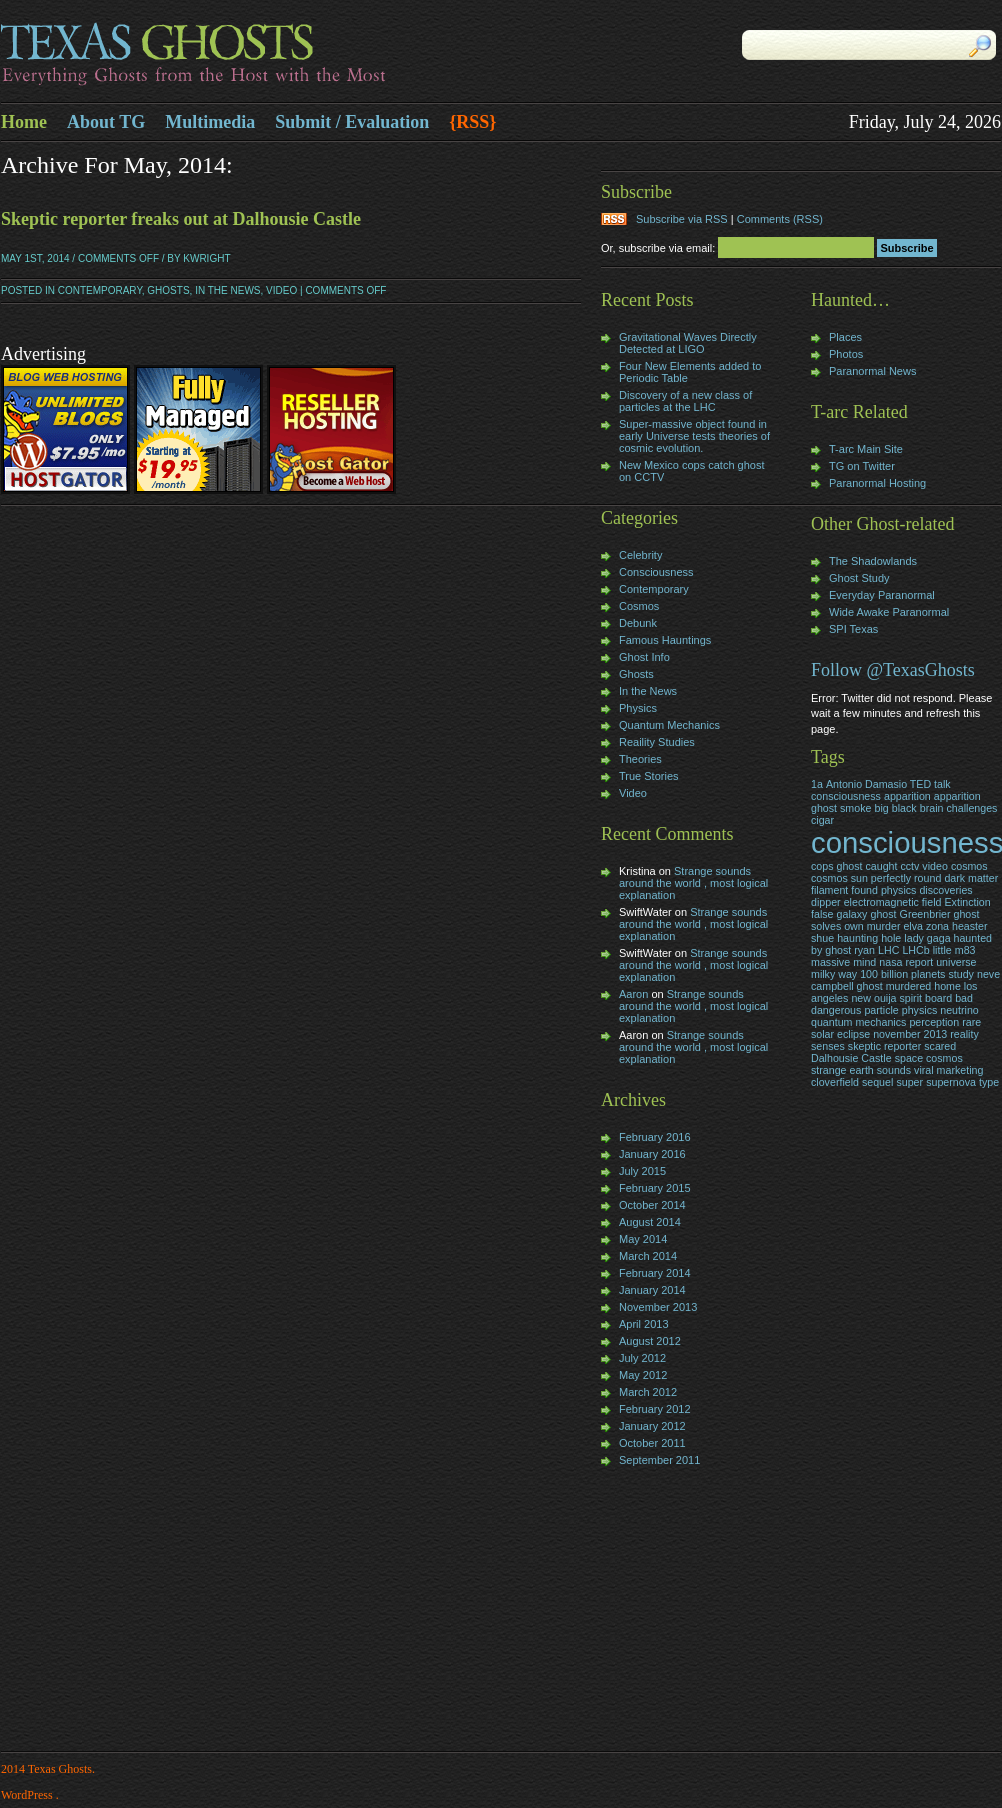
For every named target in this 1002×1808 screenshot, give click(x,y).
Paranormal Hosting (877, 483)
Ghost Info (644, 657)
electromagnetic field (893, 902)
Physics (638, 708)
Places (845, 337)
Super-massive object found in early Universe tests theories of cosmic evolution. (694, 436)
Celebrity (640, 555)
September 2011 (659, 1460)
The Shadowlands (873, 561)
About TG (106, 122)
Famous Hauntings (665, 640)
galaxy (852, 914)
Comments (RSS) (780, 219)
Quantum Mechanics (669, 725)
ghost (883, 914)
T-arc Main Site (866, 449)
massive (830, 962)
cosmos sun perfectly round (876, 878)
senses (828, 1046)
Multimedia (210, 122)
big (881, 808)
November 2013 (658, 1307)
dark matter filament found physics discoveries (904, 884)
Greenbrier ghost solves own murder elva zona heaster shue (899, 926)
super (909, 1082)
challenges (972, 808)
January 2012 (652, 1426)
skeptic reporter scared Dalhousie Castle (883, 1052)
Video (281, 290)
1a (817, 784)
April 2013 (644, 1324)
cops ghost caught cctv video (879, 866)
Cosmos (639, 606)
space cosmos (929, 1058)
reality (964, 1034)
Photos (846, 354)
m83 (965, 950)
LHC (888, 950)
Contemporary (100, 290)
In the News (227, 290)
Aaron (633, 994)
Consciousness (656, 572)
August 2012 (650, 1341)
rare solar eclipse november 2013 (896, 1028)
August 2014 (650, 1222)
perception (934, 1022)
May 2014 (643, 1239)
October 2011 (652, 1443)
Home (24, 122)
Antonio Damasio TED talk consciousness (881, 790)
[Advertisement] (661, 1611)
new (861, 998)
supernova (951, 1082)
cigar (822, 820)
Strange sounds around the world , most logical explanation (693, 883)
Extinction (967, 902)
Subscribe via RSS (682, 219)
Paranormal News (872, 371)
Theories (640, 759)
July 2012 (642, 1358)
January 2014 (652, 1290)
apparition (907, 796)
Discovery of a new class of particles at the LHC (685, 401)
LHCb (915, 950)
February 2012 (655, 1409)
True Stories (649, 776)
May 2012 (643, 1375)
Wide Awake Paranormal (889, 612)
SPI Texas (853, 629)
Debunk (638, 623)
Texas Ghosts (251, 56)
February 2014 (655, 1273)
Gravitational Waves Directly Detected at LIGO (688, 343)
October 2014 (652, 1205)
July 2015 (642, 1171)
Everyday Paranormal (882, 595)
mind (864, 962)
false (822, 914)
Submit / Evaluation (352, 122)
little (942, 950)
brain (932, 808)
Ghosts (168, 290)
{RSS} (472, 122)
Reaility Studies (657, 742)
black (904, 808)
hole (891, 938)
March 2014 (648, 1256)
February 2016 (655, 1137)
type (989, 1082)
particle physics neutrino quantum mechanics (895, 1016)
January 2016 (652, 1154)
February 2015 (655, 1188)
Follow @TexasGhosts (893, 670)
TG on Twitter (862, 466)
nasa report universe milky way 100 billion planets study (893, 968)
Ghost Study (859, 578)
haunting (857, 938)
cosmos (969, 866)
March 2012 (648, 1392)
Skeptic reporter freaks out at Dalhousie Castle (181, 219)
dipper (826, 902)
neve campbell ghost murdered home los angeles (905, 986)
